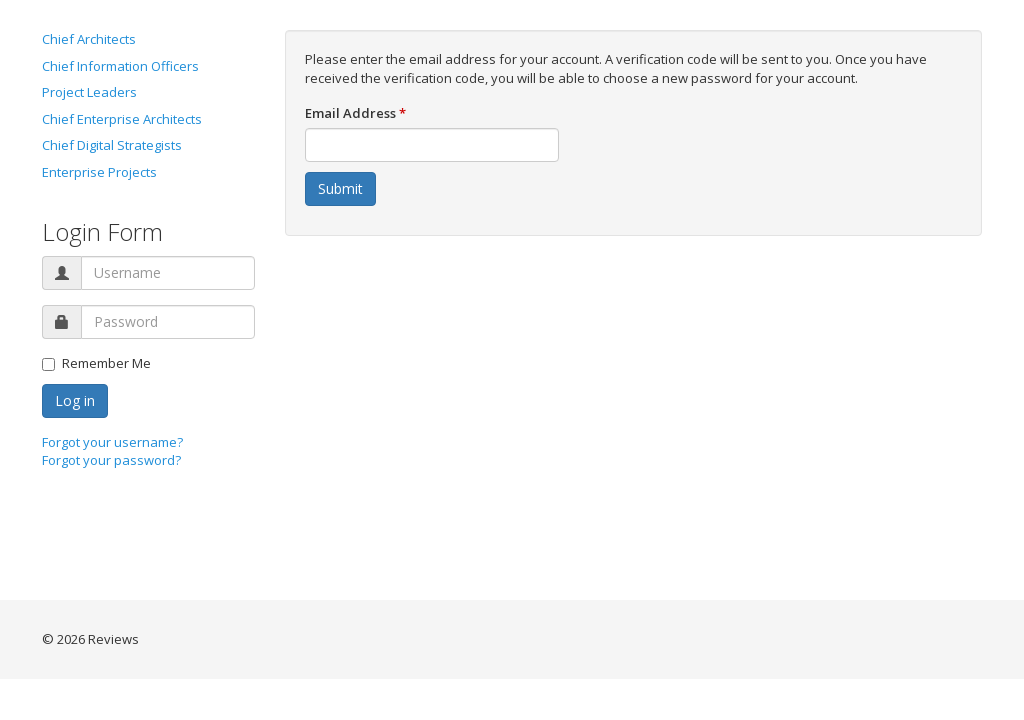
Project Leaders (89, 92)
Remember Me (96, 363)
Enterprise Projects (99, 172)
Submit (340, 188)
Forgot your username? (112, 442)
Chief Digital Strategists (112, 145)
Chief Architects (89, 39)
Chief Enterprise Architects (122, 119)
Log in (75, 400)
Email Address (355, 113)
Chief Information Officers (120, 66)
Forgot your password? (111, 460)
